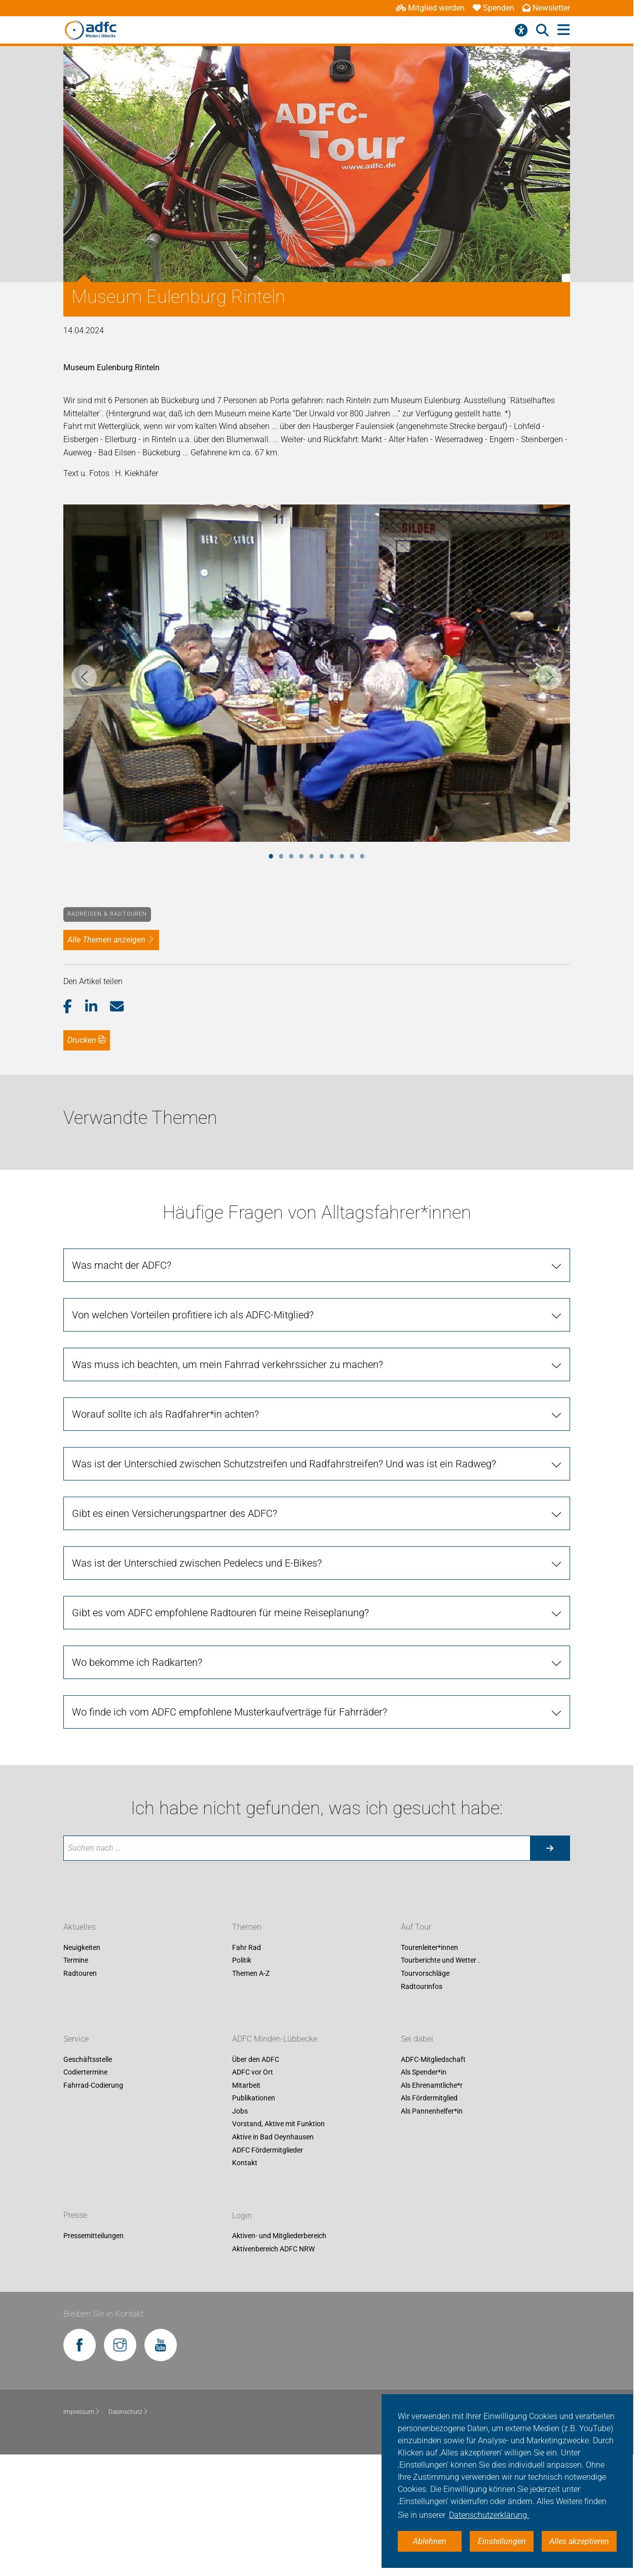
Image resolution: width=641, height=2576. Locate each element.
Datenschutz (128, 2411)
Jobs (240, 2111)
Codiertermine (85, 2072)
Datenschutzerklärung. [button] (489, 2515)
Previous (84, 677)
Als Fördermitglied (429, 2098)
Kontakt (244, 2163)
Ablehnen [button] (429, 2541)
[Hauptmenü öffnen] (563, 30)
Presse (75, 2215)
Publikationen (253, 2098)
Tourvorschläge (425, 1973)
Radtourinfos (421, 1986)
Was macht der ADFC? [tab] (121, 1265)
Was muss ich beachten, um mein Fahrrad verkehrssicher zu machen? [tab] (227, 1364)
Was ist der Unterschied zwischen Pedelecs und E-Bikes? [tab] (197, 1563)
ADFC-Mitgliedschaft (433, 2059)
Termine (75, 1961)
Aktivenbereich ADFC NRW (273, 2249)
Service (76, 2039)
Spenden (493, 8)
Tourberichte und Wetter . (440, 1961)
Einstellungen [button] (502, 2541)
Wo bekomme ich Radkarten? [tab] (137, 1662)
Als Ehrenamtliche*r (432, 2085)
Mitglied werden (430, 8)
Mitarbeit (246, 2085)
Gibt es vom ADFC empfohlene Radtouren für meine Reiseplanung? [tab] (220, 1613)
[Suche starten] (550, 1848)
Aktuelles (79, 1927)
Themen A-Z (251, 1973)
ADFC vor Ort (252, 2072)
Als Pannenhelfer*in (432, 2111)
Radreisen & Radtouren (107, 914)
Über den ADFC (255, 2059)
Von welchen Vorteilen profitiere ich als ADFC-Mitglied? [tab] (193, 1315)
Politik (241, 1961)
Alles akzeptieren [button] (579, 2541)
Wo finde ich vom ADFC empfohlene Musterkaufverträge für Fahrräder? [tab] (229, 1712)
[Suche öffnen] (542, 30)
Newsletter (546, 8)
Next (549, 677)
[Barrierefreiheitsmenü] (521, 30)
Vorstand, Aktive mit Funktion (278, 2124)
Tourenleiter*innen (429, 1947)
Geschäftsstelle (87, 2059)
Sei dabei (417, 2039)
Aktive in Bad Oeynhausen (273, 2137)
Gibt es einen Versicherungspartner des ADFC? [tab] (174, 1513)
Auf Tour (416, 1927)
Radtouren (80, 1973)
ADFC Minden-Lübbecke (274, 2039)
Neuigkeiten (81, 1947)
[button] (74, 1007)
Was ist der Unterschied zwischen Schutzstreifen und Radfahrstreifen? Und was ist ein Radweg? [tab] (284, 1464)
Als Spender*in (423, 2072)
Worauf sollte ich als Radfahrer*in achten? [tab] (165, 1414)
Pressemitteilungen (93, 2236)
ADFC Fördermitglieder (267, 2150)
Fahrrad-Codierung (93, 2085)
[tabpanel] (316, 673)
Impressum (81, 2411)
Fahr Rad (246, 1947)
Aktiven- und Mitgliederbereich (279, 2236)
